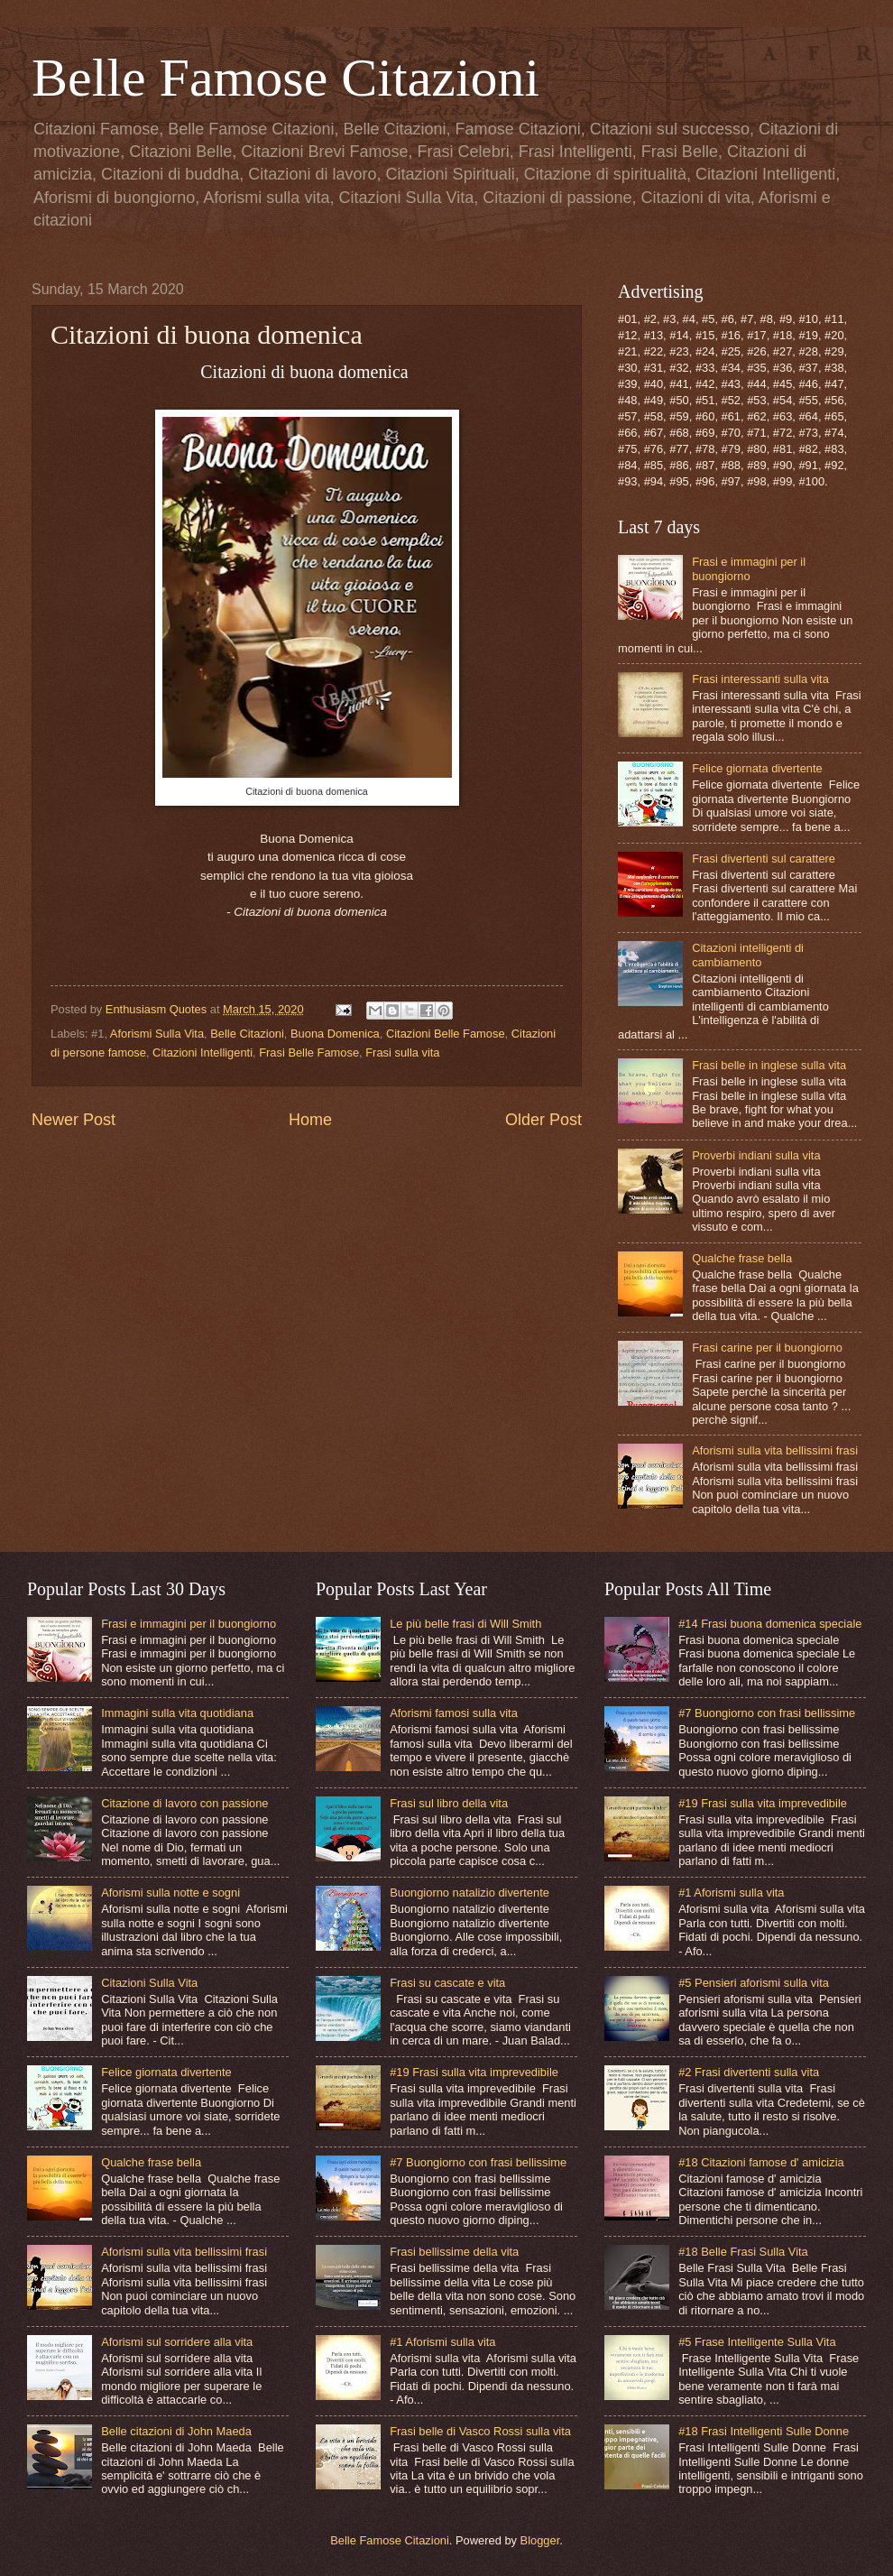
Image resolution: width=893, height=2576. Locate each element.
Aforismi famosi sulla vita (454, 1713)
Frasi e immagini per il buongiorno (749, 568)
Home (310, 1120)
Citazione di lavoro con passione (184, 1803)
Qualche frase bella (742, 1258)
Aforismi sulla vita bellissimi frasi (775, 1450)
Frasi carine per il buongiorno (767, 1347)
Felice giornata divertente (757, 768)
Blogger (540, 2540)
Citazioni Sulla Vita (149, 1983)
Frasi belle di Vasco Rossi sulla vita (480, 2431)
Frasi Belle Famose (309, 1052)
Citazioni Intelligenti (202, 1052)
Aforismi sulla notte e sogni (170, 1892)
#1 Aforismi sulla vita (442, 2342)
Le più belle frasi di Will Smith (465, 1623)
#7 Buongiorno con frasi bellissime (478, 2162)
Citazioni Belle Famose (445, 1033)
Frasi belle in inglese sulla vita (769, 1065)
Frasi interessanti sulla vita (760, 679)
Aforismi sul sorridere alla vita (177, 2342)
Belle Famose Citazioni (285, 77)
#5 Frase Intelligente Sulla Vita (756, 2342)
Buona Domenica (335, 1033)
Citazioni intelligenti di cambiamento (748, 954)
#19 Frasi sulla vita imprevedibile (474, 2072)
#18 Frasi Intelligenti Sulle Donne (763, 2431)
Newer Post (73, 1120)
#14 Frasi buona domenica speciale (769, 1623)
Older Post (543, 1120)
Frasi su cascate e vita (447, 1983)
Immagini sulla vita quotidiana (177, 1713)
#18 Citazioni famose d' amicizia (761, 2162)
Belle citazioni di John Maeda (176, 2431)
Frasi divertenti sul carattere (763, 858)
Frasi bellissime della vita (454, 2251)
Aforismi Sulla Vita (157, 1033)
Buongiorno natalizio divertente (469, 1892)
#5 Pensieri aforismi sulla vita (753, 1983)
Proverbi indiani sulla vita (756, 1155)
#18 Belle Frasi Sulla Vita (743, 2251)
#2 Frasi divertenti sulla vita (748, 2072)
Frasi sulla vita (402, 1052)
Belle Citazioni (247, 1033)
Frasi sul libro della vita (449, 1803)
